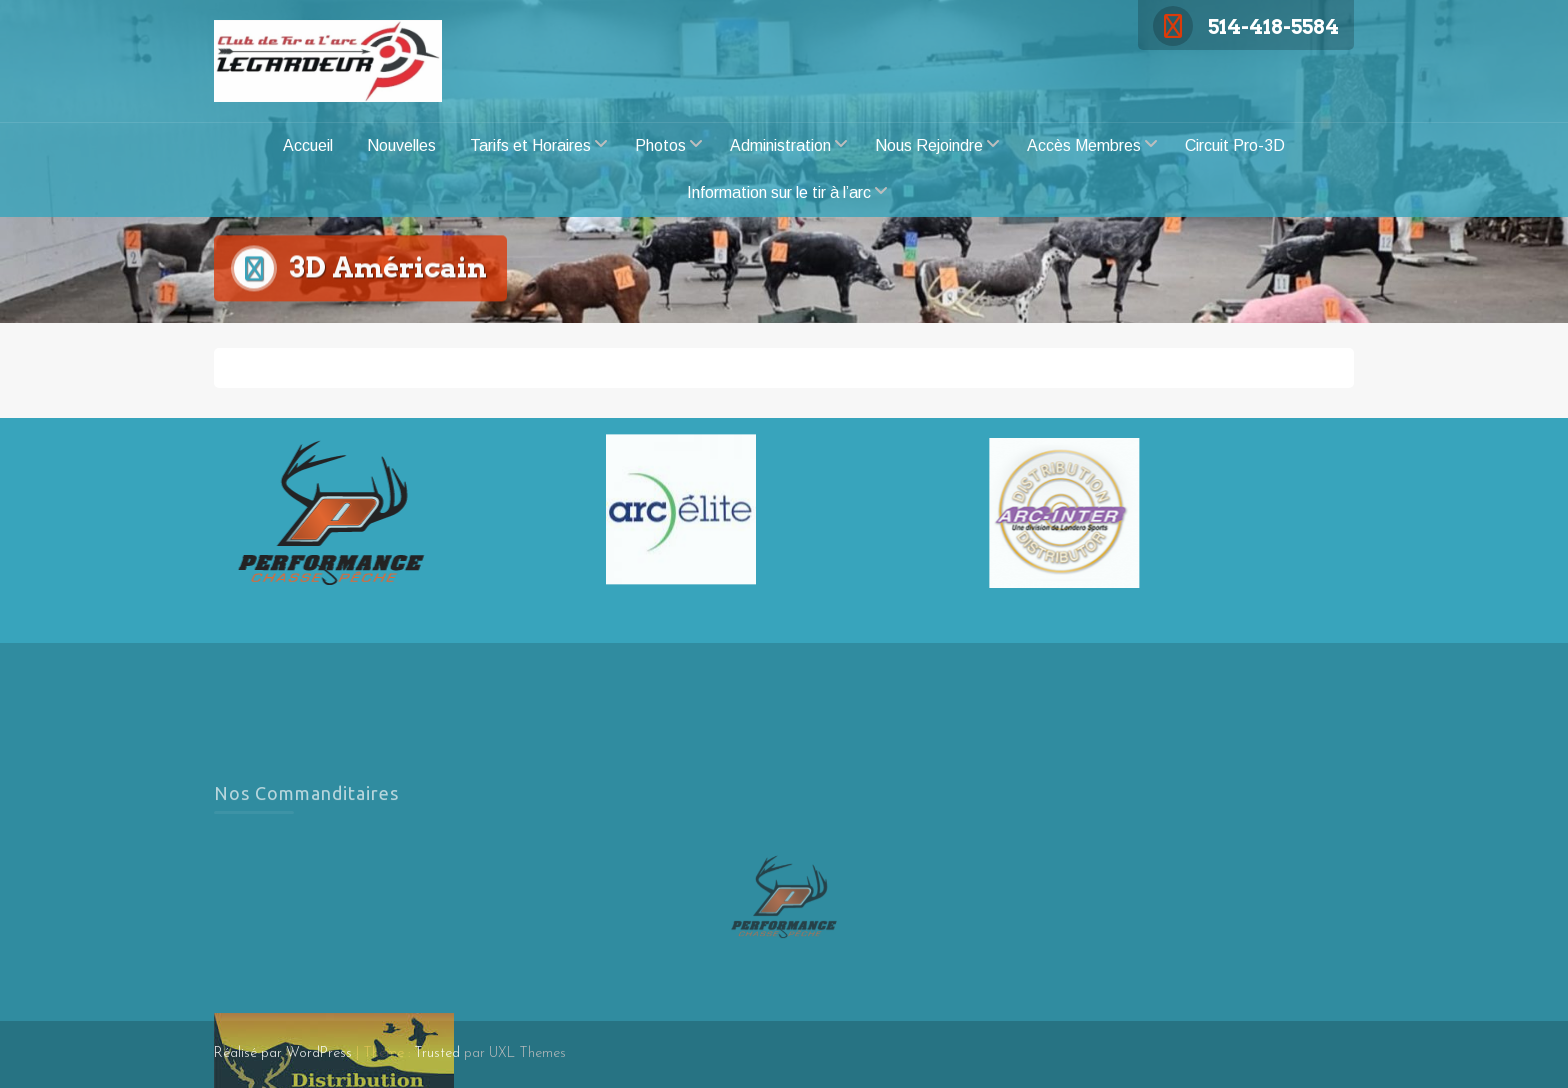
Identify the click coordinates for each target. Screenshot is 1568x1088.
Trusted (437, 1053)
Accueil (308, 145)
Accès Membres (1084, 145)
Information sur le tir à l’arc (779, 192)
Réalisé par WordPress (283, 1053)
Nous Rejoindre (929, 145)
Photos (660, 145)
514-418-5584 (1246, 27)
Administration (780, 145)
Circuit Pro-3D (1235, 145)
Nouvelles (401, 145)
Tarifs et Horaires (530, 145)
